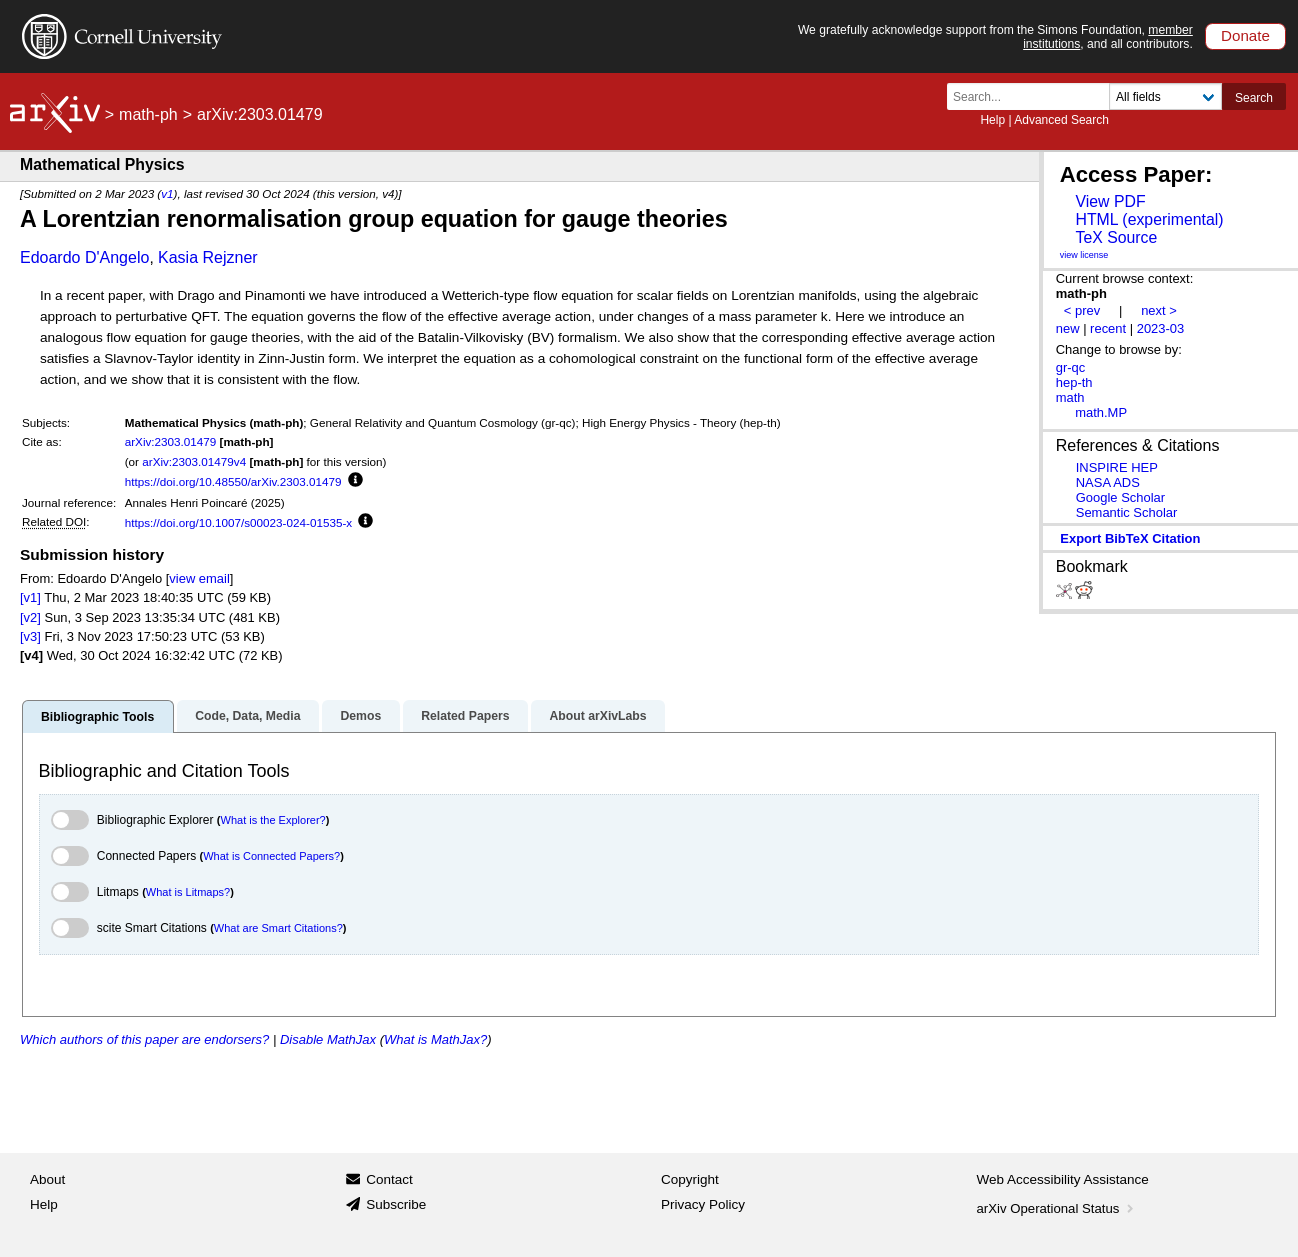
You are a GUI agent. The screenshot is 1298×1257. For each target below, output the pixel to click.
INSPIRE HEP (1117, 467)
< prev (1082, 310)
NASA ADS (1108, 482)
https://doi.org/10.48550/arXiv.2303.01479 (233, 481)
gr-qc (1071, 367)
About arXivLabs (597, 716)
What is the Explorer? (273, 820)
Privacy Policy (703, 1204)
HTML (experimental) (1149, 219)
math (1070, 397)
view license (1084, 255)
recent (1108, 328)
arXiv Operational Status (1057, 1208)
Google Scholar (1120, 497)
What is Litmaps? (188, 892)
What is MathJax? (435, 1039)
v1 (167, 193)
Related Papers (465, 716)
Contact (389, 1179)
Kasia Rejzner (208, 257)
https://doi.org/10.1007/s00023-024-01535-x (238, 522)
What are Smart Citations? (278, 928)
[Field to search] (1165, 96)
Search (1254, 98)
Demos (360, 716)
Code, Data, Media (247, 716)
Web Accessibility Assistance (1063, 1179)
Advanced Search (1061, 120)
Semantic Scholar (1127, 512)
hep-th (1074, 382)
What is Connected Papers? (271, 856)
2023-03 (1161, 328)
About (47, 1179)
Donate (1245, 35)
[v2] (30, 617)
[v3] (30, 636)
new (1068, 328)
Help (992, 120)
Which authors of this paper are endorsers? (144, 1039)
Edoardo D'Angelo (84, 257)
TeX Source (1116, 237)
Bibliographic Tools (97, 717)
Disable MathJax (328, 1039)
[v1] (30, 597)
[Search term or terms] (1034, 96)
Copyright (690, 1179)
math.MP (1101, 412)
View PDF (1110, 201)
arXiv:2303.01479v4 (194, 461)
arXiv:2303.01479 (171, 441)
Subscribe (396, 1204)
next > (1159, 310)
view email (199, 578)
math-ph (148, 114)
